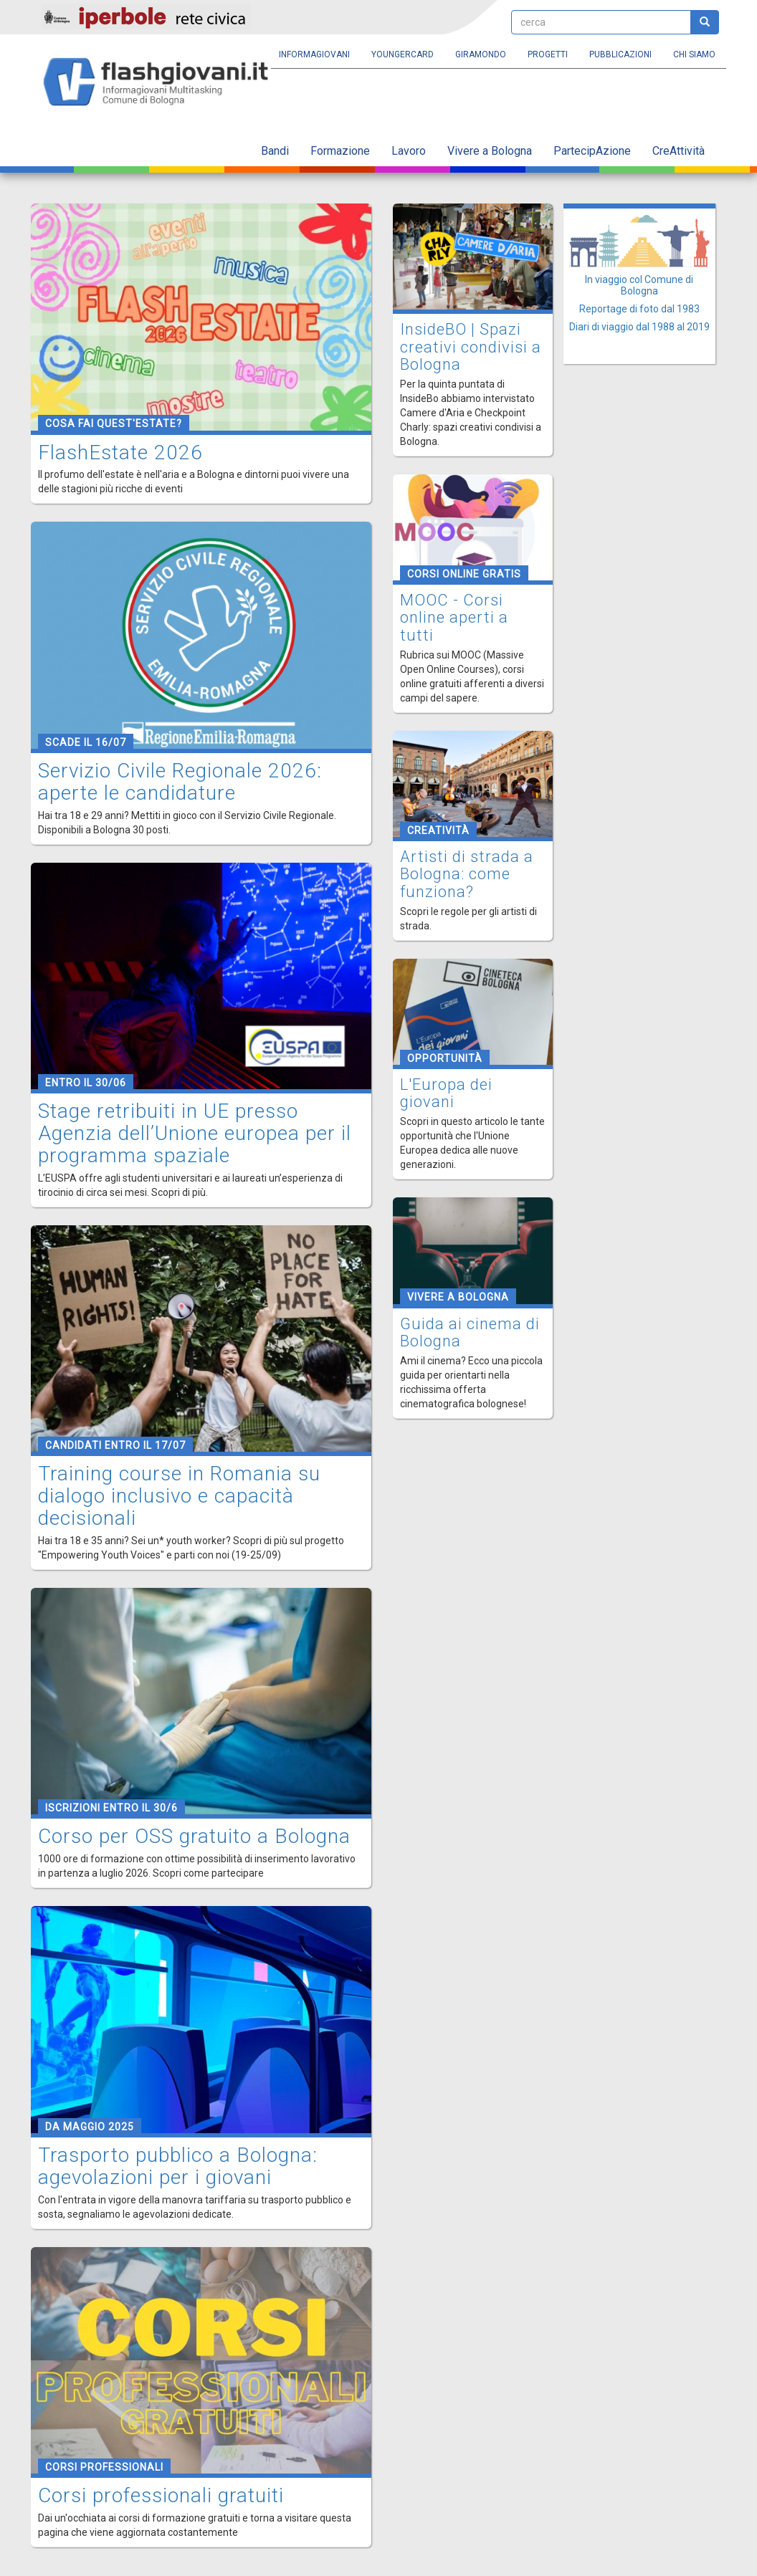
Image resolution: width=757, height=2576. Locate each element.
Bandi (275, 151)
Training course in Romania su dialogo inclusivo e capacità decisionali (179, 1496)
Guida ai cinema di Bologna (470, 1332)
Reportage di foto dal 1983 (639, 309)
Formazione (340, 151)
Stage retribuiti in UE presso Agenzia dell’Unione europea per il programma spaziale (194, 1133)
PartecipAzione (592, 151)
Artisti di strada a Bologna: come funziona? (466, 874)
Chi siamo (694, 54)
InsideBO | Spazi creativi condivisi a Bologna (470, 346)
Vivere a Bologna (489, 151)
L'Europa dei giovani (446, 1093)
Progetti (548, 54)
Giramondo (480, 54)
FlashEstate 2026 (120, 452)
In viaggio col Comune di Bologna (639, 285)
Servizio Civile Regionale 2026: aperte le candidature (180, 782)
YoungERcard (402, 54)
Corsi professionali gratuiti (161, 2495)
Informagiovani (314, 54)
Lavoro (408, 151)
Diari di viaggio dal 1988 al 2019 (639, 326)
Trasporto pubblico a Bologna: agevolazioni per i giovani (178, 2166)
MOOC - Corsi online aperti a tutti (454, 617)
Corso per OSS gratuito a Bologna (194, 1836)
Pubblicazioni (620, 54)
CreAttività (678, 151)
